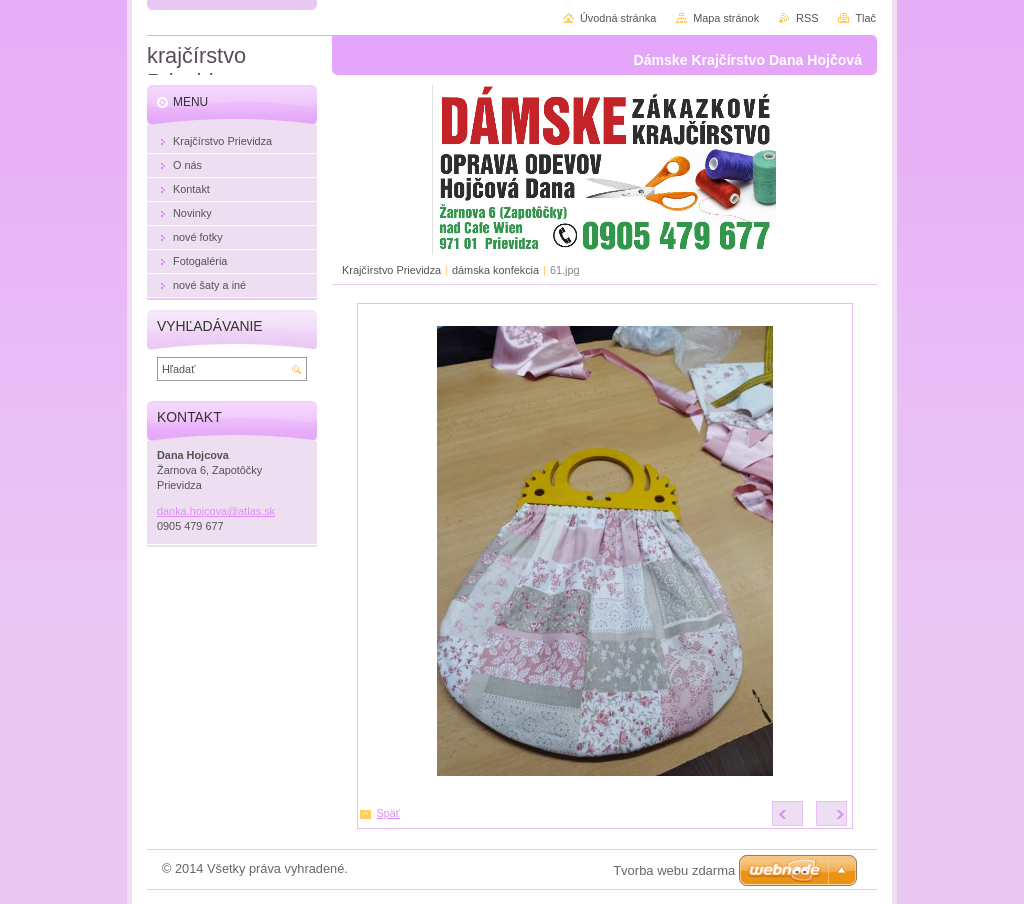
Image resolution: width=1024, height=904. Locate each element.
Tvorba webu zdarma (674, 870)
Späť (388, 813)
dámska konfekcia (495, 270)
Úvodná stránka (618, 18)
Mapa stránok (726, 18)
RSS (807, 18)
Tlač (865, 18)
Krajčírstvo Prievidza (391, 270)
